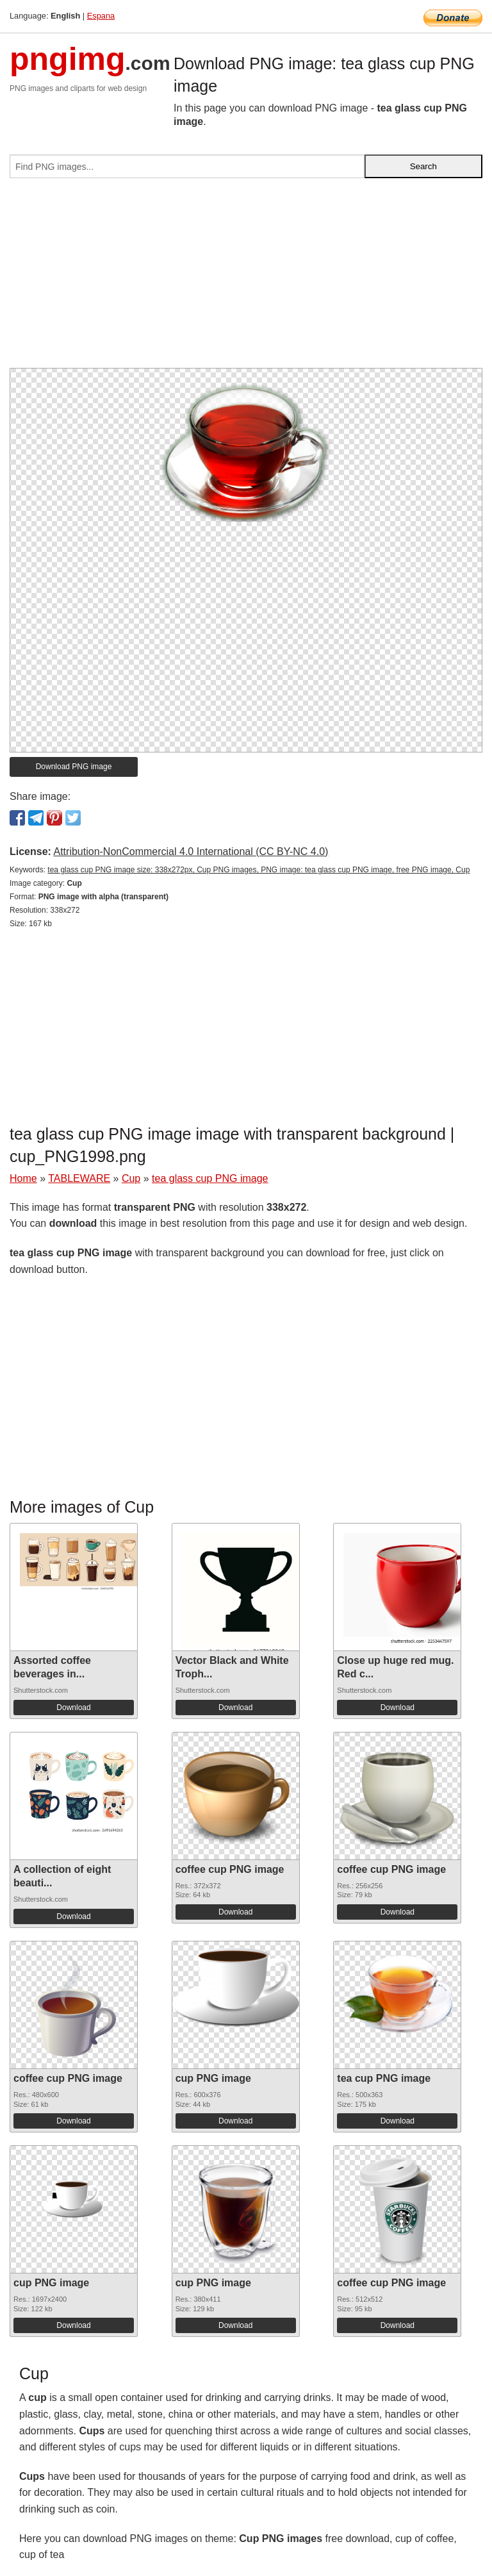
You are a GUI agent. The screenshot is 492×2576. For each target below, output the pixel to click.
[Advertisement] (246, 278)
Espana (101, 16)
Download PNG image (74, 766)
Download (73, 1707)
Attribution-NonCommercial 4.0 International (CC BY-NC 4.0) (190, 851)
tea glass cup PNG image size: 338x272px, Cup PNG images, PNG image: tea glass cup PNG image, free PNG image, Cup (258, 869)
